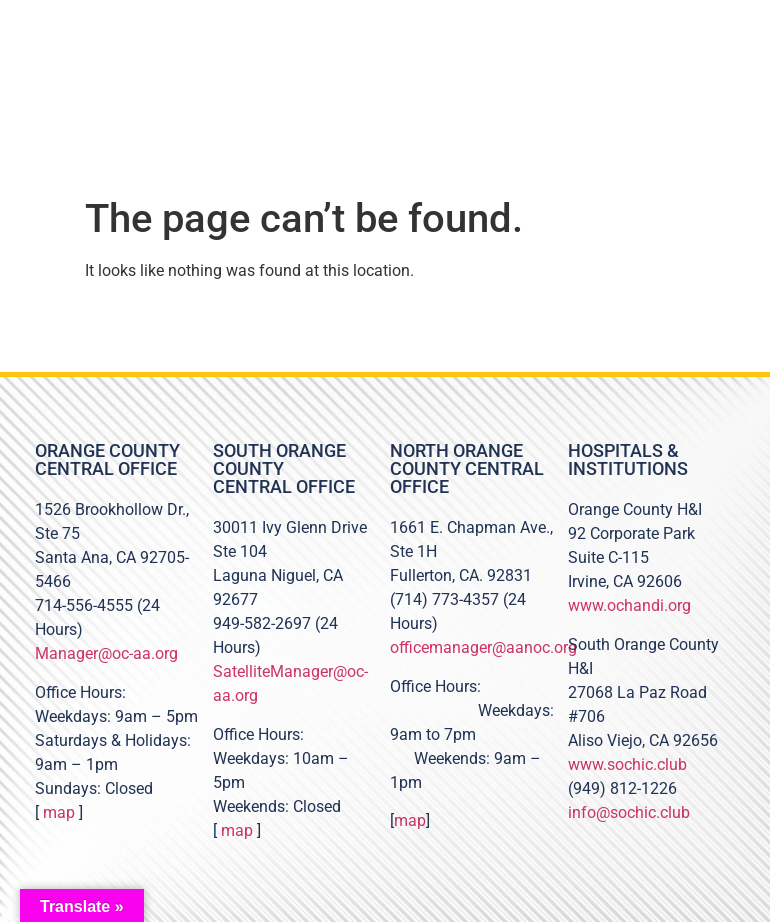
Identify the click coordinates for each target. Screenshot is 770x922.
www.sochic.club (627, 764)
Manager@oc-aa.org (106, 653)
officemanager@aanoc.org (483, 647)
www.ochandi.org (629, 605)
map (59, 812)
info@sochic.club (629, 812)
